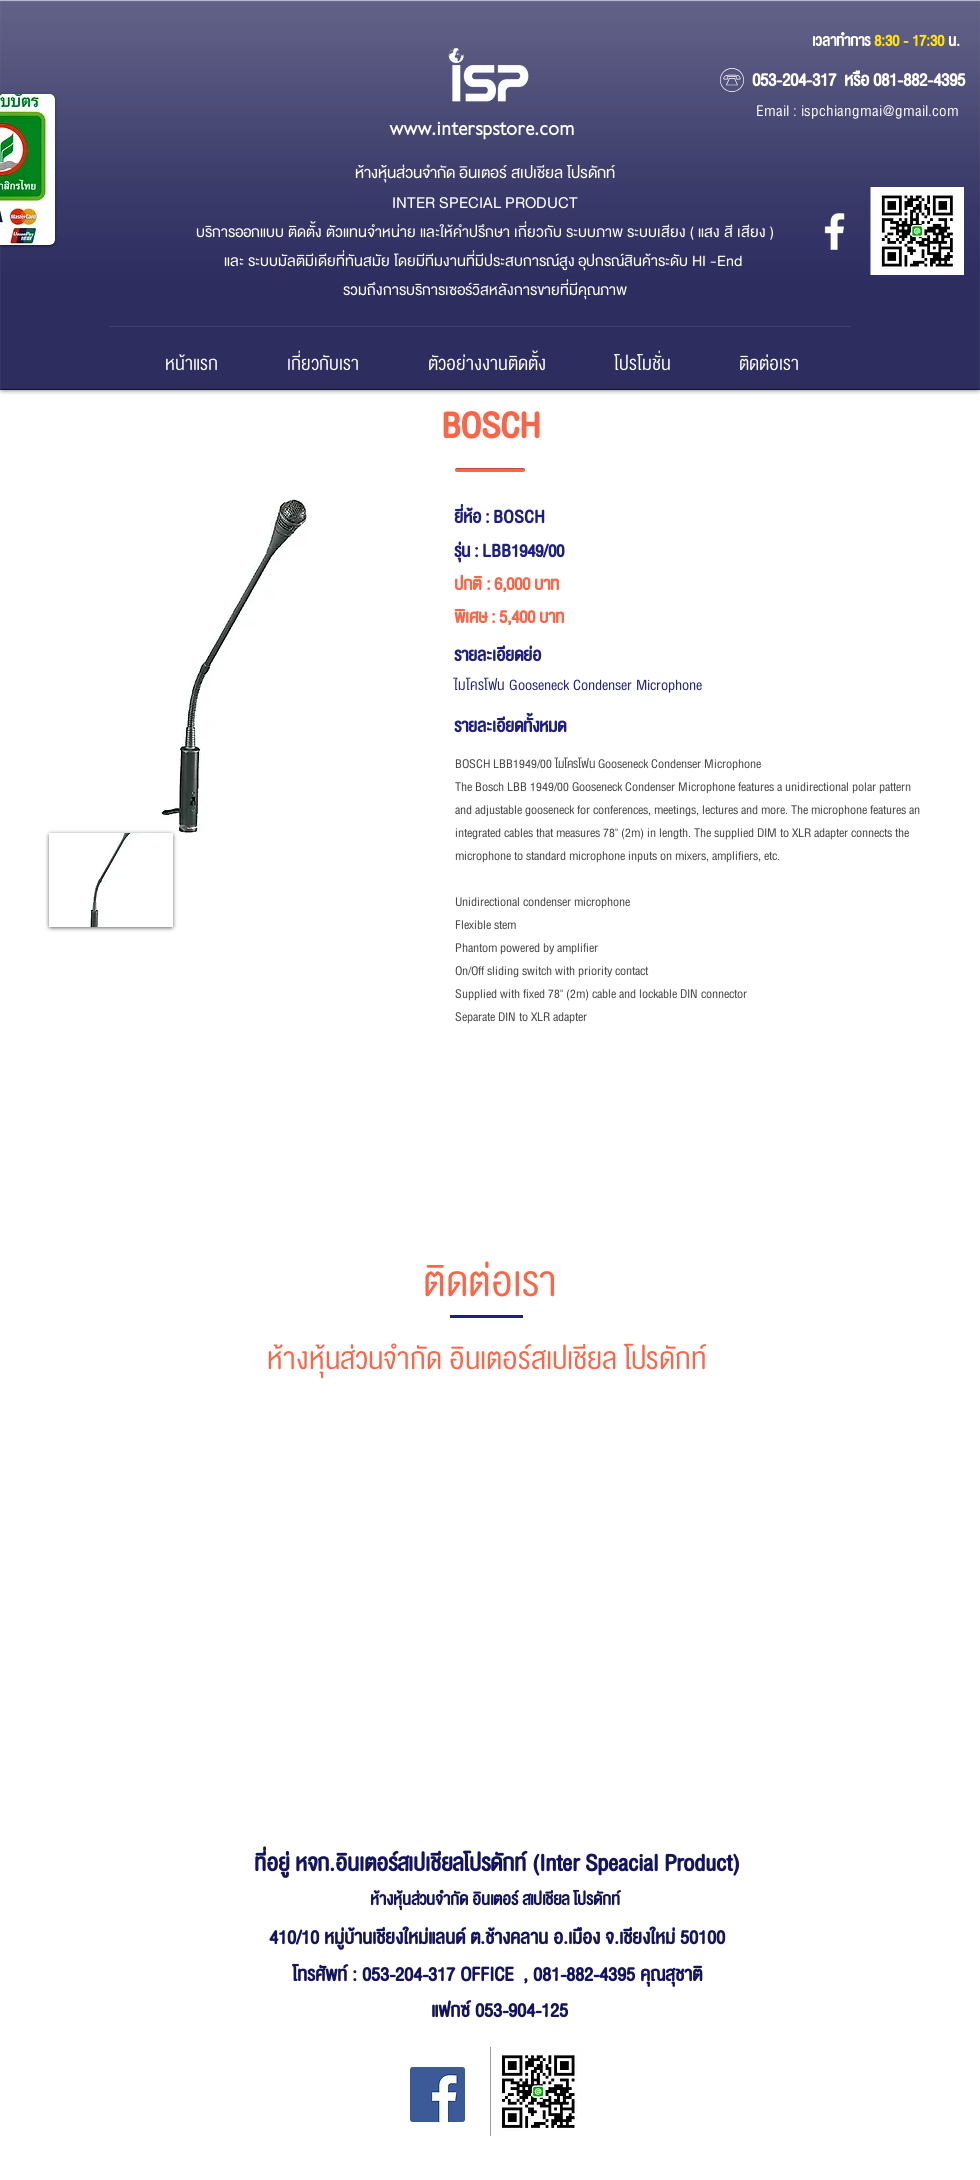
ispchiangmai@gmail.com (880, 111)
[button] (111, 880)
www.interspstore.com (481, 129)
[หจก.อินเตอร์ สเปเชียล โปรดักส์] (834, 231)
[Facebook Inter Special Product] (437, 2094)
